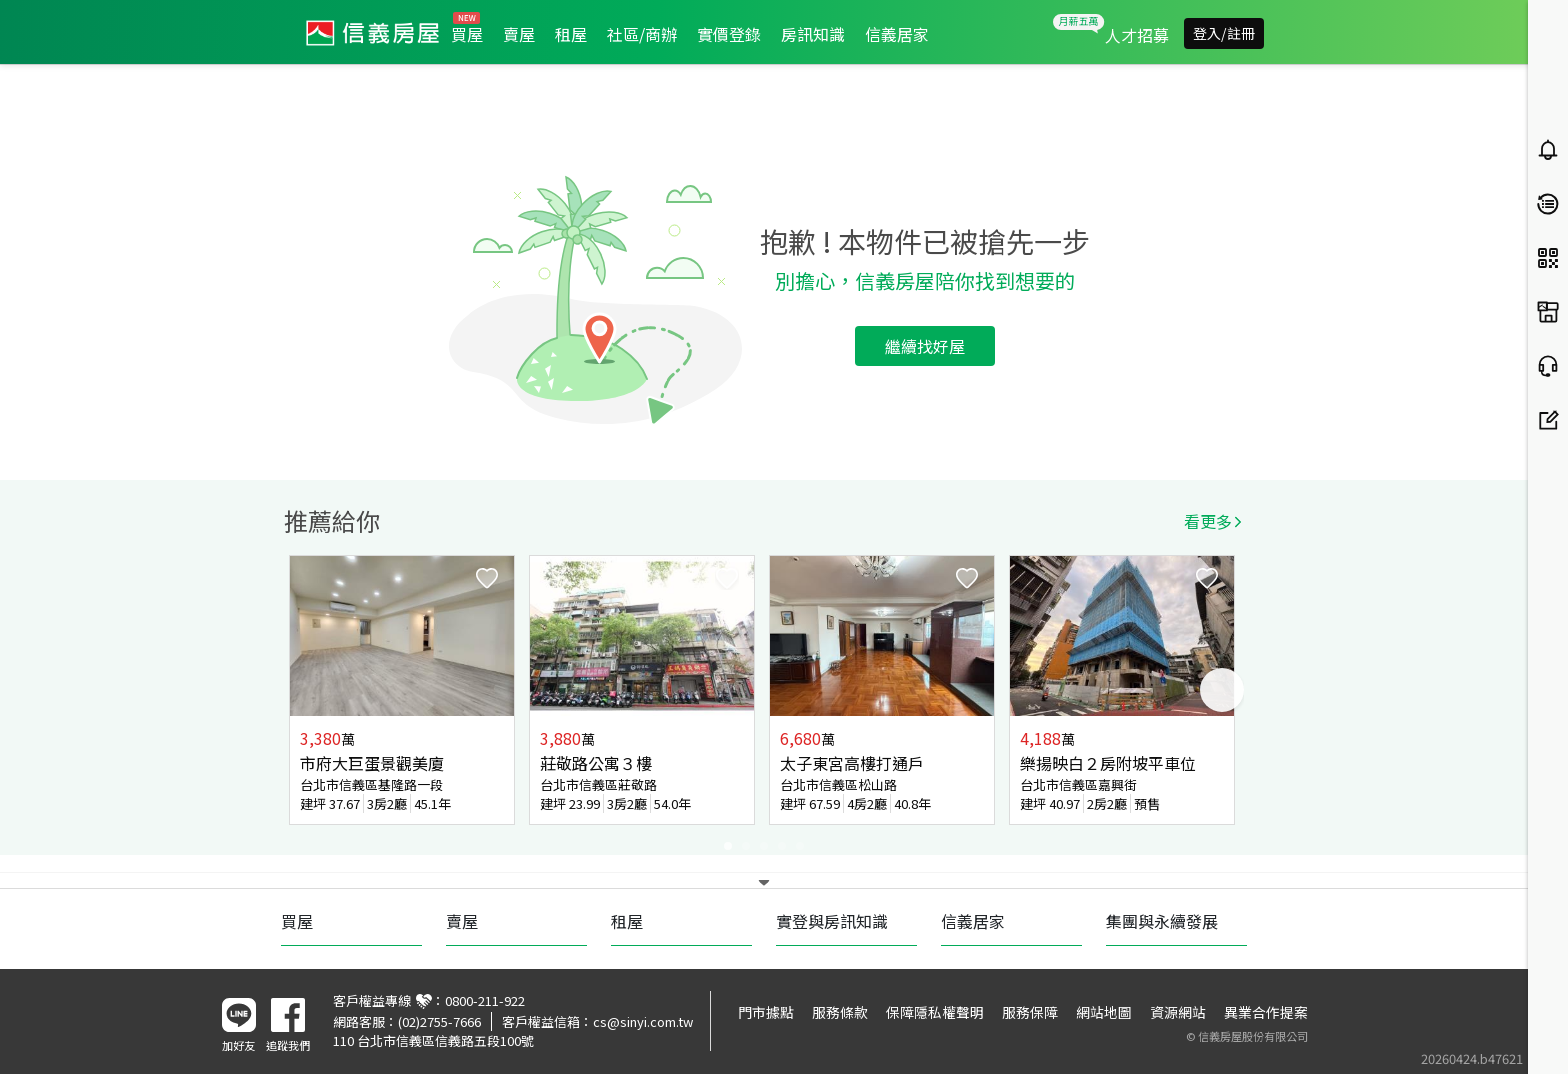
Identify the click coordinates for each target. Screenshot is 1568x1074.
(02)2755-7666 (439, 1021)
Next (1222, 690)
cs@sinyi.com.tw (643, 1021)
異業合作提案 (1266, 1012)
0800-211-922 (485, 1000)
